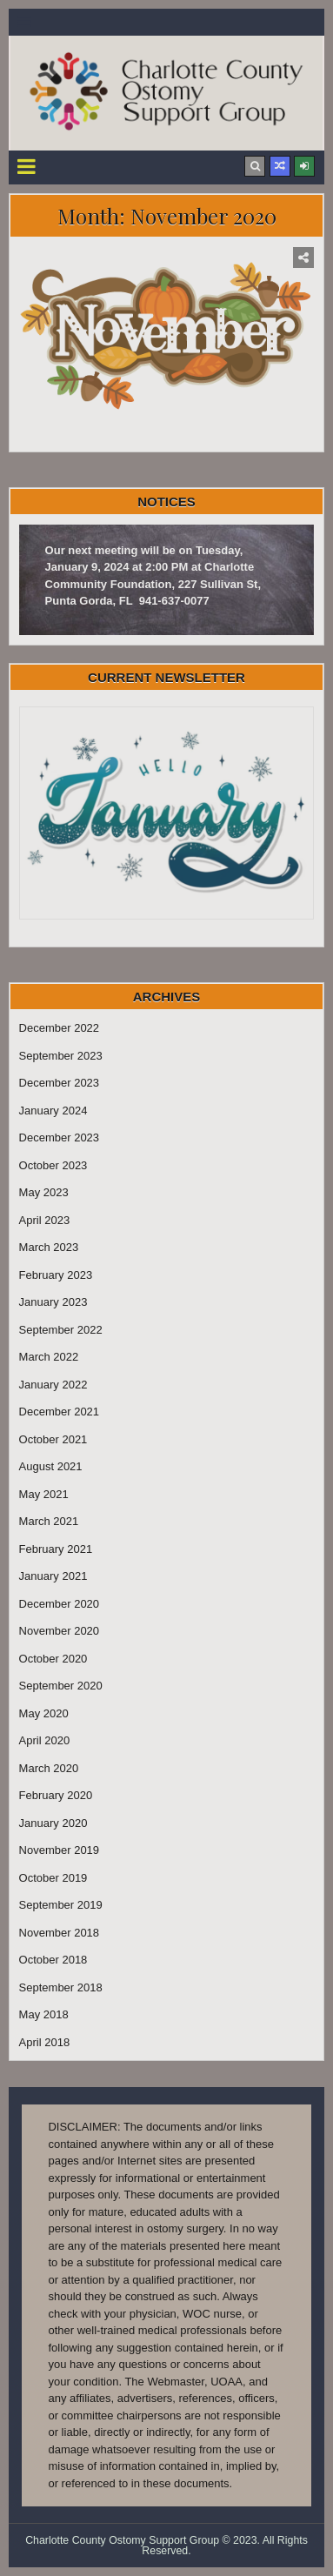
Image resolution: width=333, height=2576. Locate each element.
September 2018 (61, 1987)
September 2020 (61, 1685)
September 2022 (61, 1329)
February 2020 (56, 1795)
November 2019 (59, 1850)
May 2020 (44, 1713)
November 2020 (167, 433)
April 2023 (44, 1220)
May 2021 (44, 1494)
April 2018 (44, 2042)
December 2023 (59, 1082)
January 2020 (53, 1823)
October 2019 (53, 1877)
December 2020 (59, 1603)
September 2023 (61, 1055)
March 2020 (49, 1768)
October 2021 (53, 1439)
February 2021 (56, 1549)
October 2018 (53, 1959)
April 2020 (44, 1740)
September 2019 (61, 1904)
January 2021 (53, 1575)
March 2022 (49, 1356)
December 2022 (59, 1027)
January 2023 (53, 1301)
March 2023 (49, 1247)
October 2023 (53, 1165)
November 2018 (59, 1932)
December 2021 (59, 1411)
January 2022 (53, 1384)
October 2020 (53, 1658)
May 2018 (44, 2014)
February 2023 (56, 1274)
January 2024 (53, 1110)
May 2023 (44, 1192)
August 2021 (51, 1466)
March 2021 (49, 1521)
